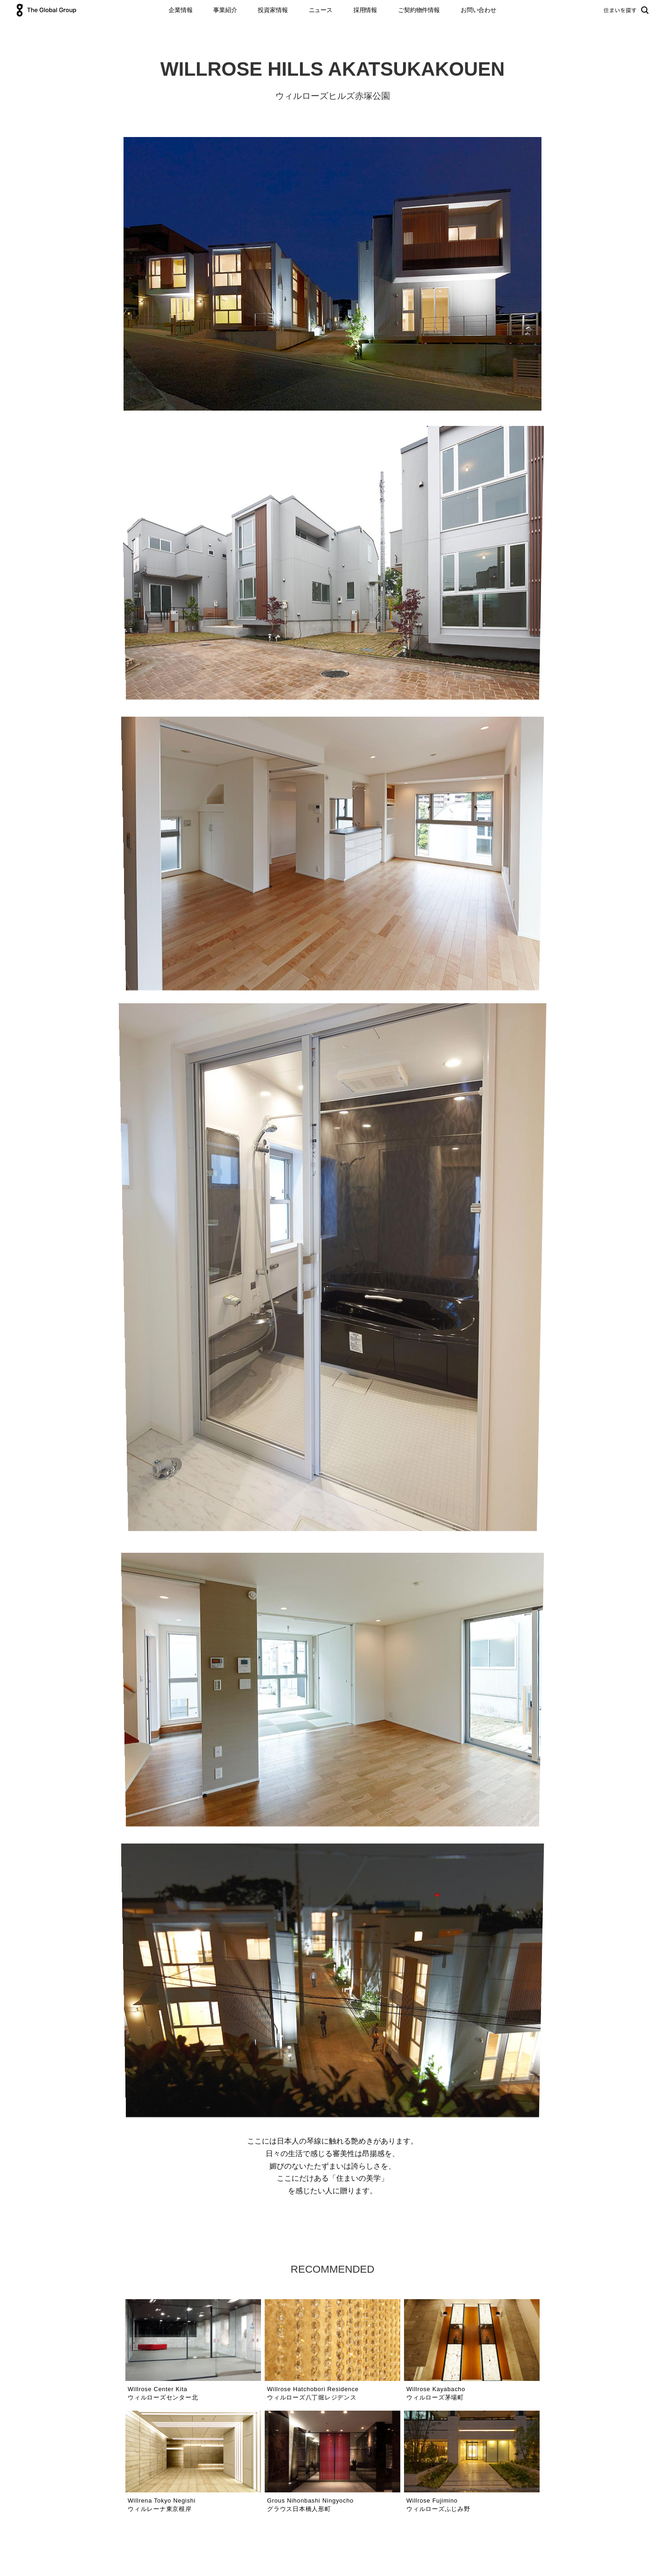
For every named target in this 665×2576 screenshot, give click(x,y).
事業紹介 (225, 10)
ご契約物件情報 (419, 10)
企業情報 (180, 10)
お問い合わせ (478, 10)
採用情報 (365, 10)
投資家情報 (272, 10)
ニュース (320, 10)
